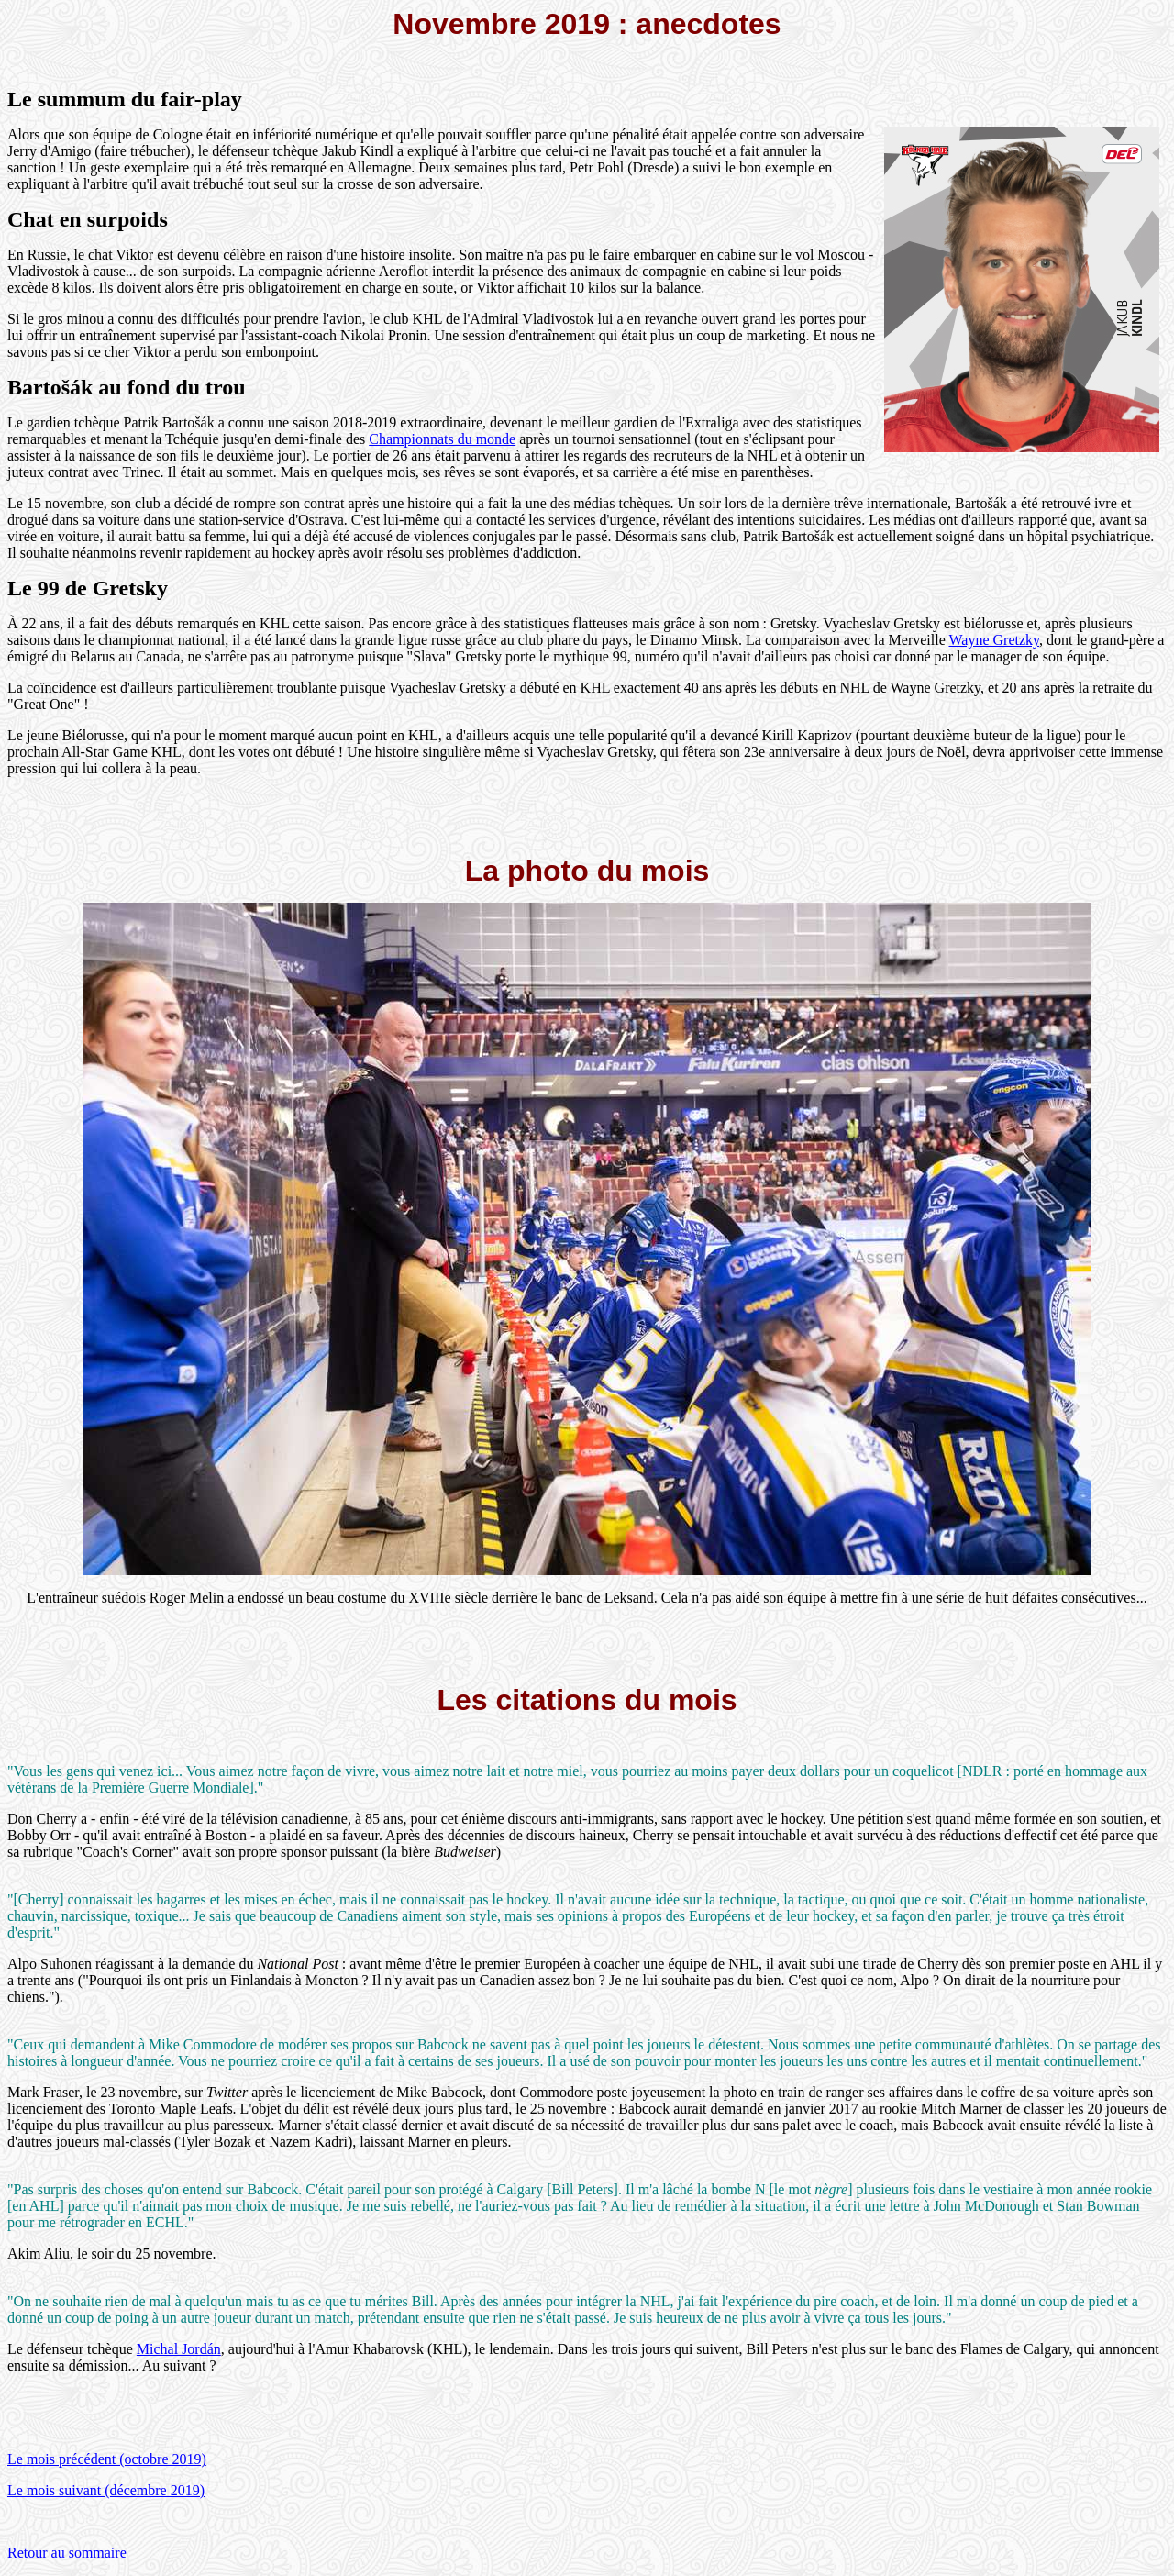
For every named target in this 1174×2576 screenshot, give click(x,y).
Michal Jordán (179, 2349)
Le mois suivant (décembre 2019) (106, 2490)
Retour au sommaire (67, 2552)
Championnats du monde (442, 439)
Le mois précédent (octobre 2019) (106, 2459)
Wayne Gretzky (993, 640)
